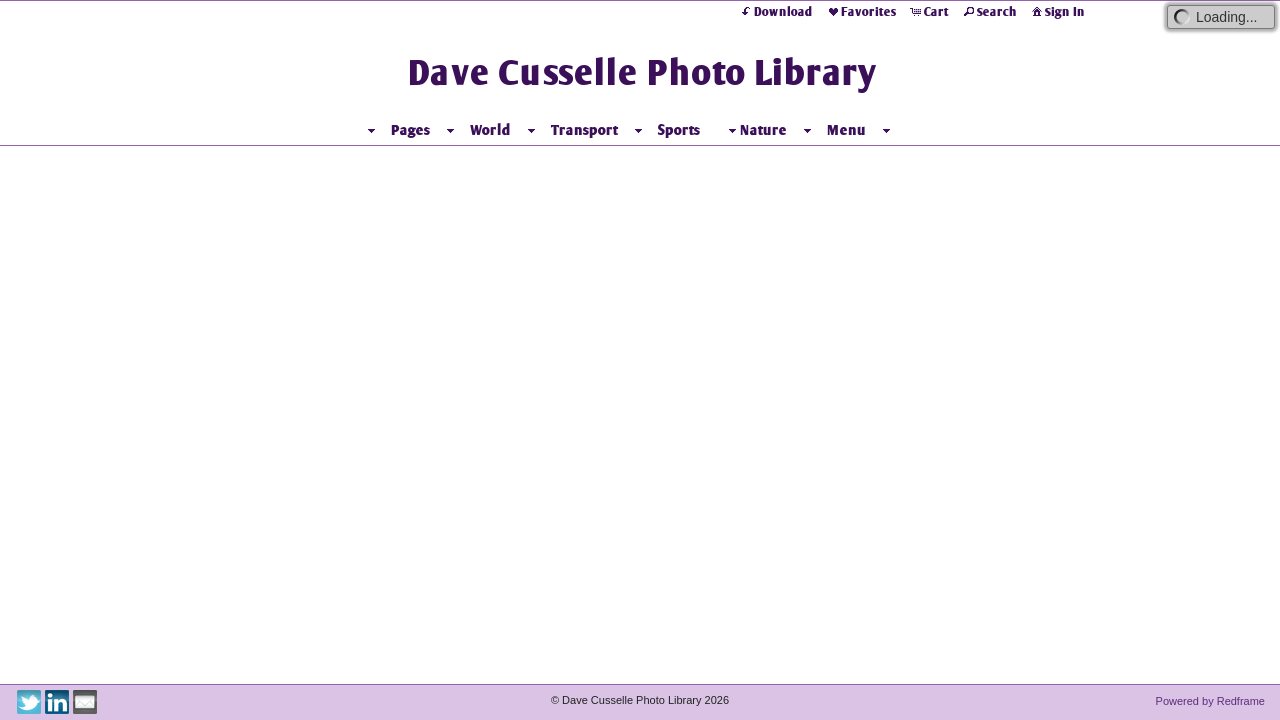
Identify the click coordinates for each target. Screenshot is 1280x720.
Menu (846, 130)
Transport (584, 130)
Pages (410, 130)
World (490, 130)
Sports (679, 130)
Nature (755, 130)
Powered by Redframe (1210, 701)
